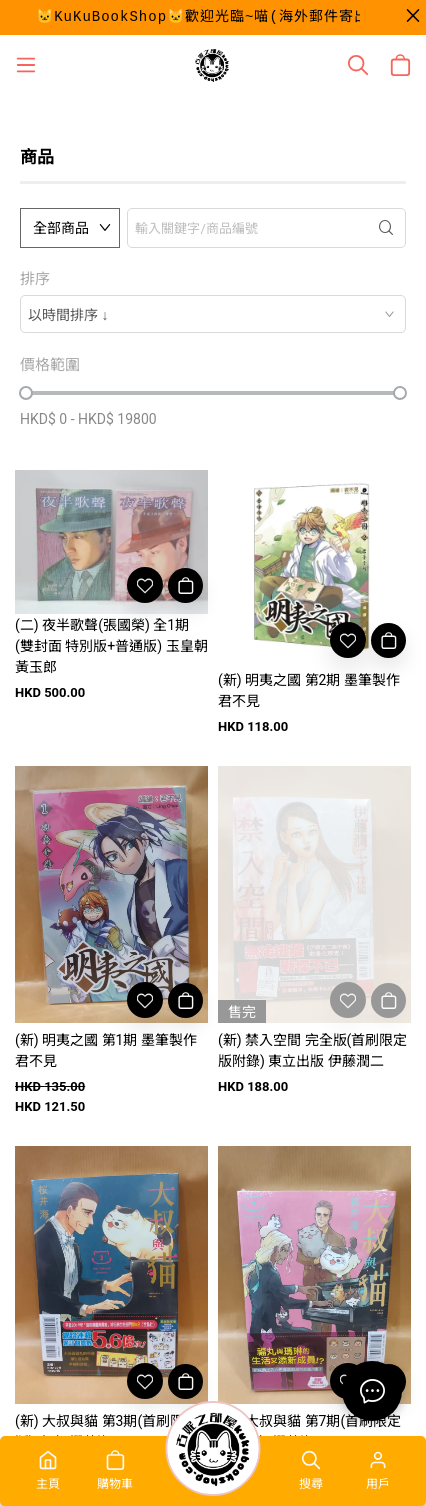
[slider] (26, 393)
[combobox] (213, 314)
